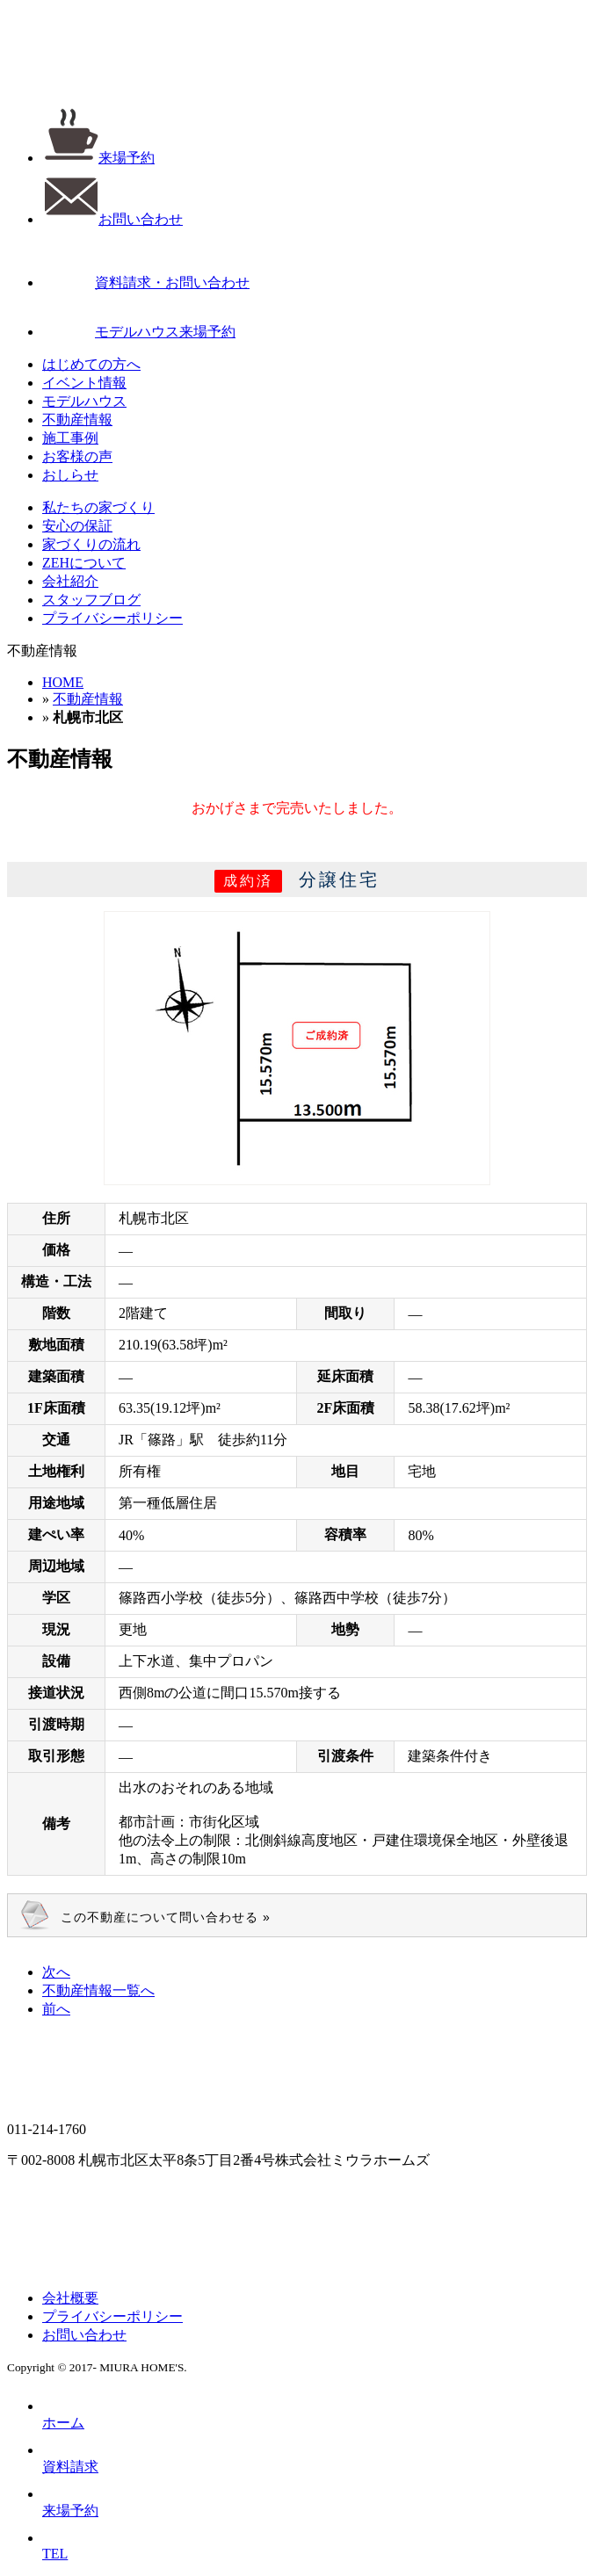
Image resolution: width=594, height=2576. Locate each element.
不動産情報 (77, 419)
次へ (56, 1972)
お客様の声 (77, 456)
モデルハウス (84, 401)
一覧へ (98, 1990)
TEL (55, 2545)
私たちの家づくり (98, 507)
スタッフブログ (91, 599)
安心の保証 (77, 525)
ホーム (63, 2414)
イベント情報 (84, 382)
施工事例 (70, 438)
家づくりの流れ (91, 544)
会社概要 (70, 2297)
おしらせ (70, 474)
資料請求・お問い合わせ (146, 282)
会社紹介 (70, 581)
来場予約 (98, 157)
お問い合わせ (112, 219)
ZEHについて (84, 562)
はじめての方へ (91, 364)
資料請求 (70, 2458)
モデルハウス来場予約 (138, 331)
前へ (56, 2008)
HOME (62, 682)
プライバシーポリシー (112, 618)
